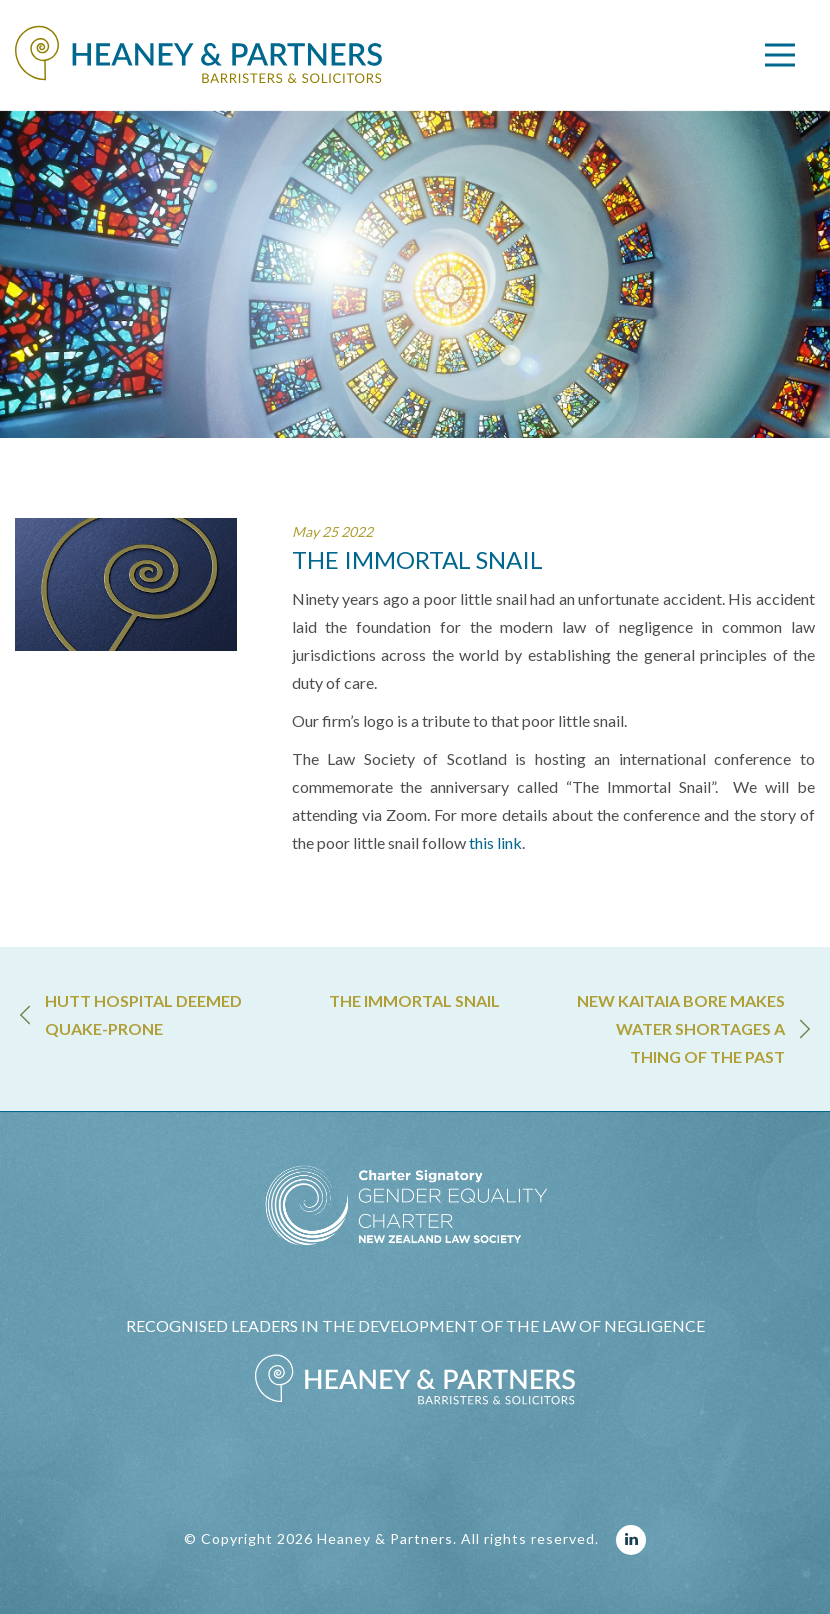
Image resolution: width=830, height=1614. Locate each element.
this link (495, 842)
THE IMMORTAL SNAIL (414, 1000)
